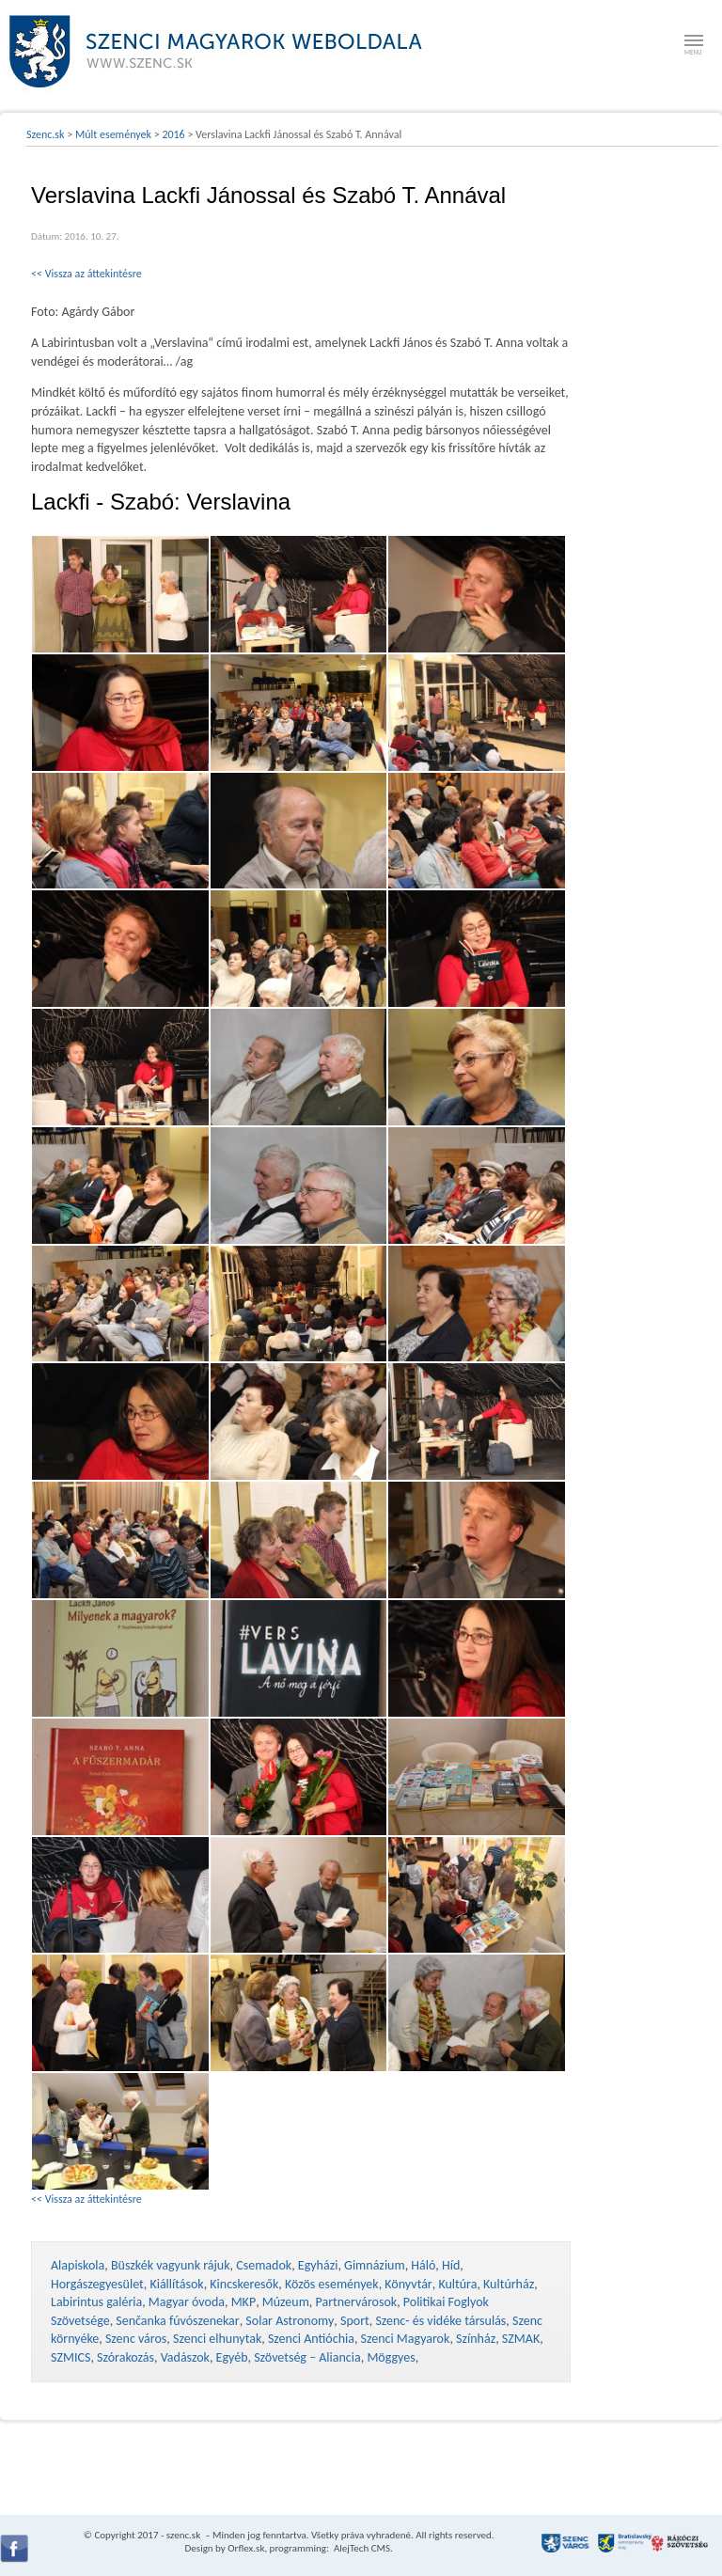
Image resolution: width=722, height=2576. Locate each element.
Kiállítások (176, 2284)
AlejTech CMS (360, 2548)
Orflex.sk (246, 2548)
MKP (243, 2302)
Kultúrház (508, 2284)
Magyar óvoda (187, 2302)
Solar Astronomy (289, 2321)
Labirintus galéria (96, 2302)
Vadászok (185, 2357)
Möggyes (391, 2357)
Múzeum (285, 2302)
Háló (423, 2265)
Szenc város (135, 2339)
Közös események (332, 2284)
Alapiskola (77, 2265)
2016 (173, 134)
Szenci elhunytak (217, 2339)
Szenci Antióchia (311, 2339)
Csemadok (263, 2265)
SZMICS (70, 2357)
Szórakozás (125, 2357)
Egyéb (232, 2357)
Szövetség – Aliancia (307, 2357)
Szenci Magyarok (405, 2339)
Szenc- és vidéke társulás (440, 2321)
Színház (475, 2339)
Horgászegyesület (97, 2284)
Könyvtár (408, 2284)
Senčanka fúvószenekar (177, 2321)
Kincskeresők (244, 2284)
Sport (354, 2321)
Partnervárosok (357, 2302)
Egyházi (318, 2265)
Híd (451, 2265)
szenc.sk (183, 2535)
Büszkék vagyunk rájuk (170, 2265)
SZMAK (521, 2339)
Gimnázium (374, 2265)
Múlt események (113, 134)
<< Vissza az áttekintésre (86, 273)
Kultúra (457, 2284)
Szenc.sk (45, 134)
